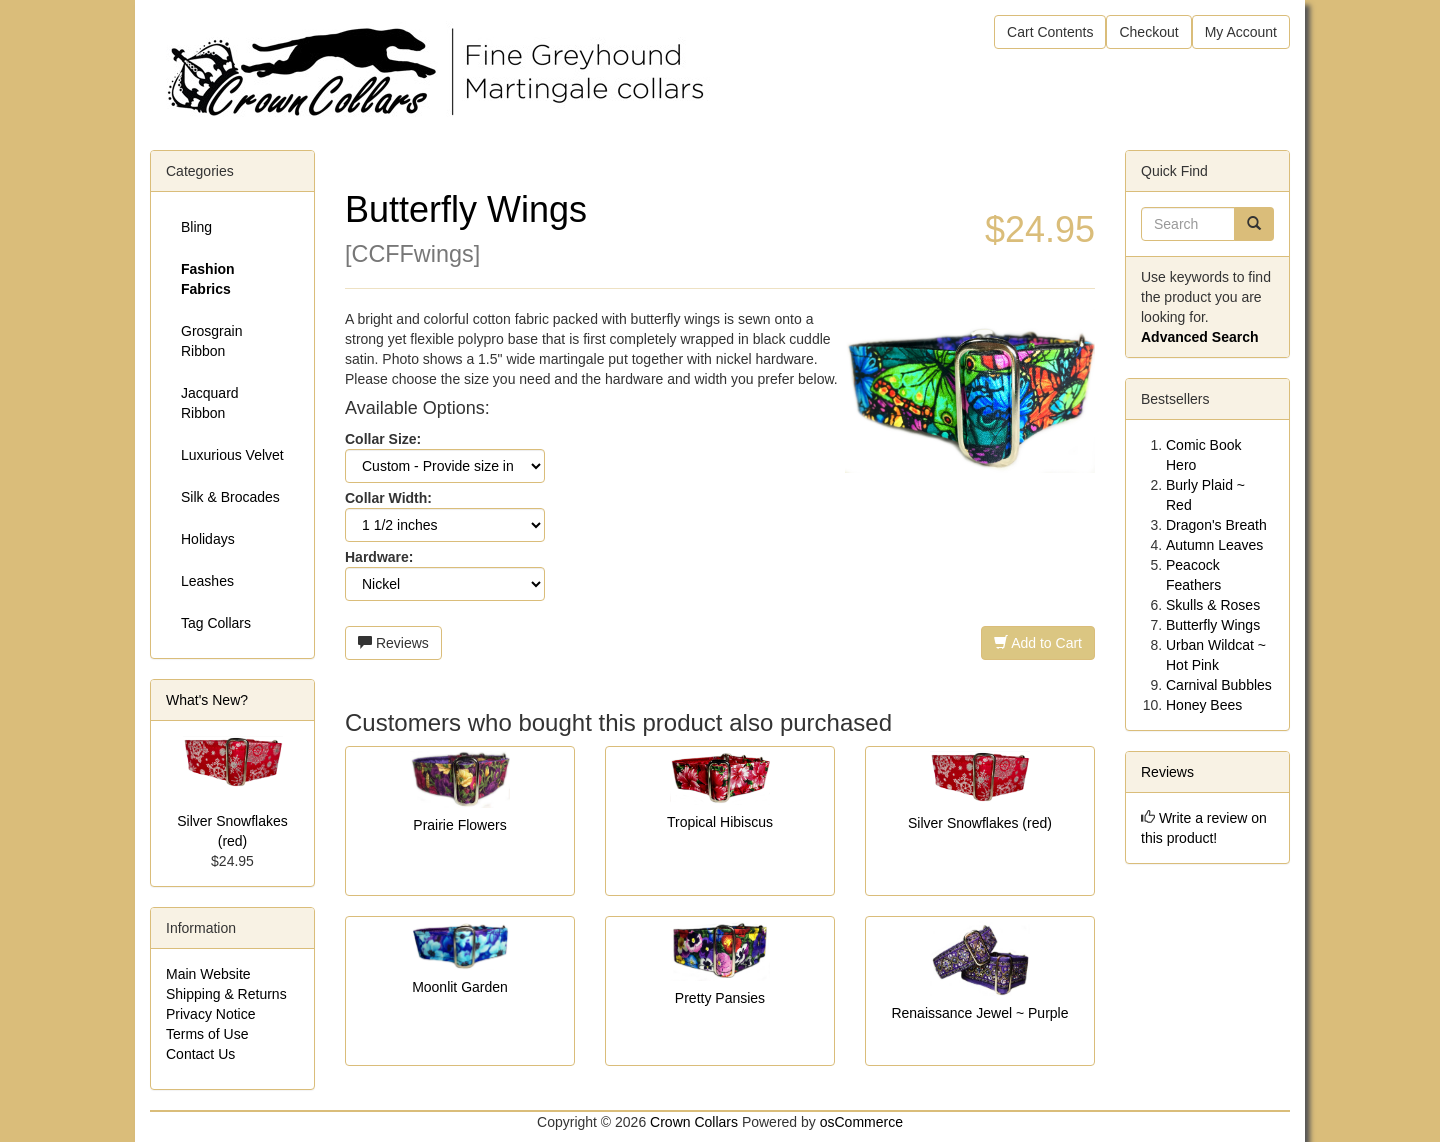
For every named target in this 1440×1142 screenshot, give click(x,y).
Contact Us (200, 1054)
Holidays (208, 539)
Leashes (207, 581)
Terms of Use (207, 1034)
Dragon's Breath (1216, 525)
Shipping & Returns (226, 994)
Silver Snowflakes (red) (980, 823)
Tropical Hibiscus (720, 822)
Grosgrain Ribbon (211, 341)
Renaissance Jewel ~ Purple (979, 1013)
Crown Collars (694, 1122)
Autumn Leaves (1214, 545)
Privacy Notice (210, 1014)
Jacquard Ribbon (210, 403)
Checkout (1148, 32)
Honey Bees (1204, 705)
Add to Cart (1038, 643)
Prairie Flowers (459, 825)
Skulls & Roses (1213, 605)
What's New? (207, 700)
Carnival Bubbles (1219, 685)
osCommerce (861, 1122)
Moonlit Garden (460, 987)
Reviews (393, 643)
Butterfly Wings (1213, 625)
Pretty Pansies (720, 998)
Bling (196, 227)
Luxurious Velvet (232, 455)
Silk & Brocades (230, 497)
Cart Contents (1050, 32)
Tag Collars (216, 623)
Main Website (208, 974)
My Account (1241, 32)
